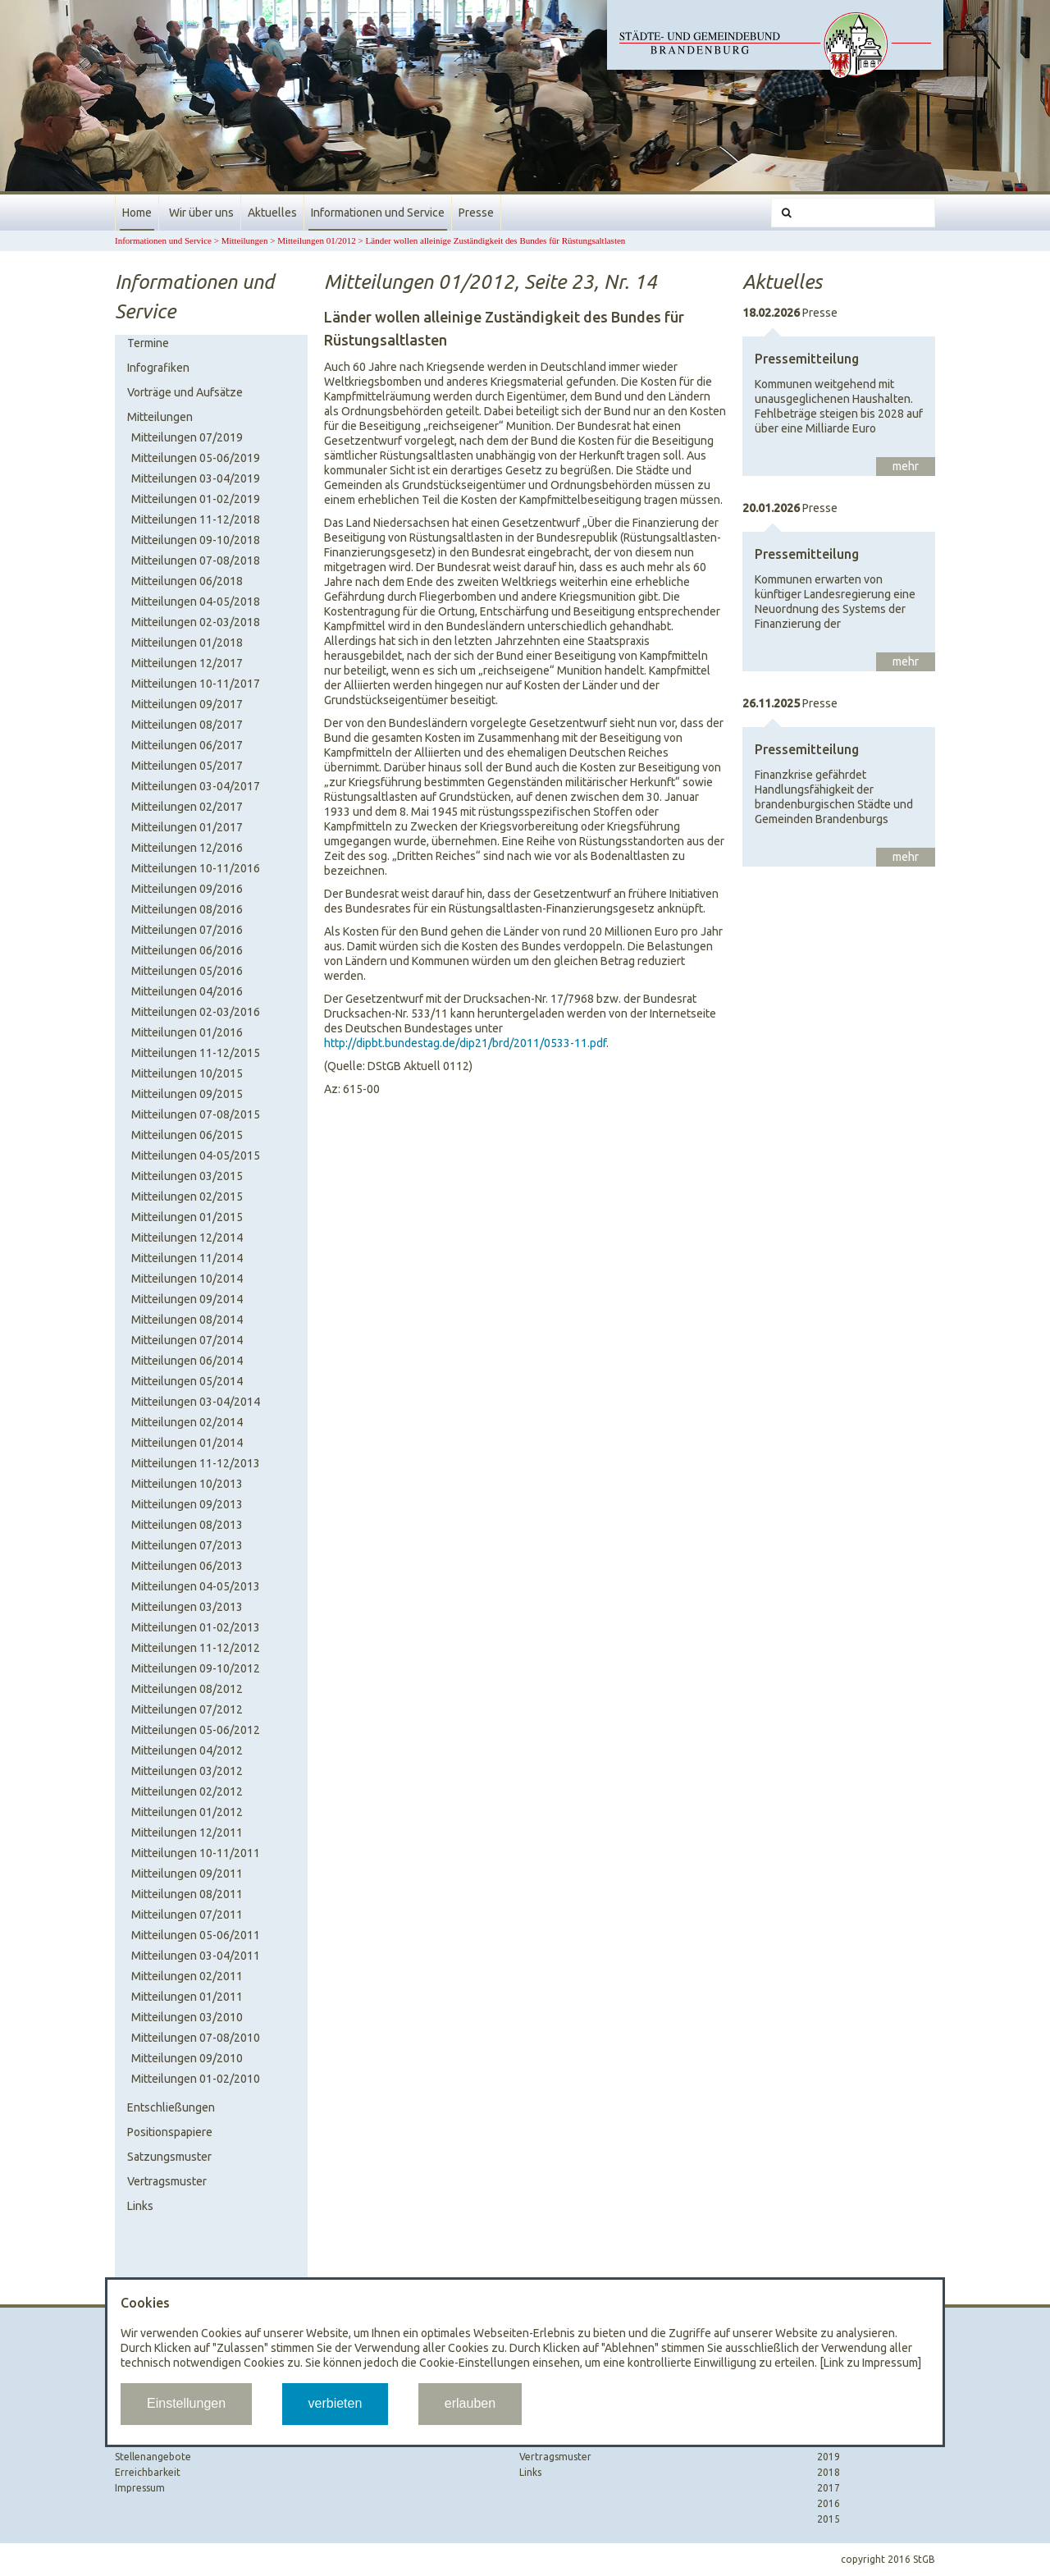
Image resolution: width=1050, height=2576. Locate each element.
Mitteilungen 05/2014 (187, 1381)
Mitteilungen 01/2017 (187, 827)
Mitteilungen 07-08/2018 (195, 560)
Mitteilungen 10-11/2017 (195, 683)
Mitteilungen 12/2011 (187, 1832)
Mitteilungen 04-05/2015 (195, 1155)
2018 (828, 2472)
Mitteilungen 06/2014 (187, 1360)
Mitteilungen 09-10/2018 (195, 540)
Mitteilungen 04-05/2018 (195, 601)
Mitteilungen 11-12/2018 (195, 519)
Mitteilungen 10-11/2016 (195, 868)
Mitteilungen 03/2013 (187, 1606)
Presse (476, 212)
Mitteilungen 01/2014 (187, 1442)
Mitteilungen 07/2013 (187, 1545)
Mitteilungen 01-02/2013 (195, 1627)
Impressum (140, 2487)
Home (137, 212)
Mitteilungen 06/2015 (187, 1135)
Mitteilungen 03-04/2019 (195, 478)
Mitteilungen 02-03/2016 (195, 1011)
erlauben (470, 2403)
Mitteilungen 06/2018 (187, 581)
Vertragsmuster (167, 2181)
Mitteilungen (244, 240)
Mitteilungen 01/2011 (187, 1996)
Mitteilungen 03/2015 (187, 1176)
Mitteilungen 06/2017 (187, 745)
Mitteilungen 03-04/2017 (195, 786)
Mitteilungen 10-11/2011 (195, 1853)
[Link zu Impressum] (870, 2362)
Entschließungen (171, 2107)
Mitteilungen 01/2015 (187, 1217)
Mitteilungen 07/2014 (187, 1340)
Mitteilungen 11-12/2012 (195, 1647)
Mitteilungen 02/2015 (187, 1196)
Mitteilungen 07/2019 (187, 437)
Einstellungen (186, 2403)
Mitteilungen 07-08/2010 (195, 2037)
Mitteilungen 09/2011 (187, 1873)
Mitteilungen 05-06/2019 (195, 457)
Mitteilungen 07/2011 (187, 1914)
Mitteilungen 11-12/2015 (195, 1052)
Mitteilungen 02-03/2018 (195, 622)
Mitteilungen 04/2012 (187, 1750)
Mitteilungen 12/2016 (187, 847)
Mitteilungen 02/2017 (187, 806)
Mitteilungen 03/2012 (187, 1771)
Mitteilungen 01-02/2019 (195, 499)
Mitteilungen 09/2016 (187, 888)
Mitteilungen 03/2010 (187, 2017)
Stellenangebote (153, 2456)
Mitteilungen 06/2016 (187, 950)
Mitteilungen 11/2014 (187, 1258)
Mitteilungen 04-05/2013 (195, 1586)
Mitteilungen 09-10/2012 (195, 1668)
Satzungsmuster (169, 2156)
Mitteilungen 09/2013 (187, 1504)
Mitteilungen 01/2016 (187, 1032)
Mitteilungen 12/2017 (187, 663)
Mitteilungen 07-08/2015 (195, 1114)
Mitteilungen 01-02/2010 (195, 2078)
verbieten (335, 2403)
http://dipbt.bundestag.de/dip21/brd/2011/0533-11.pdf (465, 1043)
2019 (828, 2456)
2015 (828, 2519)
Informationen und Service (378, 212)
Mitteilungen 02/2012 (187, 1791)
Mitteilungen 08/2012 (187, 1688)
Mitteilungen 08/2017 (187, 724)
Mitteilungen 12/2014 (187, 1237)
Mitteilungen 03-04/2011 (195, 1955)
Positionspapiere (169, 2132)
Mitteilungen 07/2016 (187, 929)
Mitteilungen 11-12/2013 (195, 1463)
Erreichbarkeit (147, 2472)
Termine (148, 343)
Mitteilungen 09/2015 (187, 1093)
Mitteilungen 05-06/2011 (195, 1935)
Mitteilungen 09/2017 (187, 704)
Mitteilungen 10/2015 (187, 1073)
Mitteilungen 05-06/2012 (195, 1729)
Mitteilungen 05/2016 (187, 970)
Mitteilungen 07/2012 (187, 1709)
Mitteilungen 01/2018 (187, 642)
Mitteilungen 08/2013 (187, 1524)
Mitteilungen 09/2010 (187, 2058)
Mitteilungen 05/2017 (187, 765)
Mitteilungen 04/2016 (187, 991)
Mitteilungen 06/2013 (187, 1565)
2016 (828, 2503)
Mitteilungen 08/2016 (187, 909)
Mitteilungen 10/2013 (187, 1483)
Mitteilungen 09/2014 (187, 1299)
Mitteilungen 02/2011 (187, 1976)
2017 (828, 2487)
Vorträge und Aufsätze (185, 392)
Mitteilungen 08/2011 (187, 1894)
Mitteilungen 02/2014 (187, 1422)
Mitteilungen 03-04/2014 (195, 1401)
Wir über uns (201, 212)
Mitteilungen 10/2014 (187, 1278)
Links (140, 2205)
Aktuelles (272, 212)
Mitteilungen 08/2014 (187, 1319)
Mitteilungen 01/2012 (316, 240)
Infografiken (158, 367)
